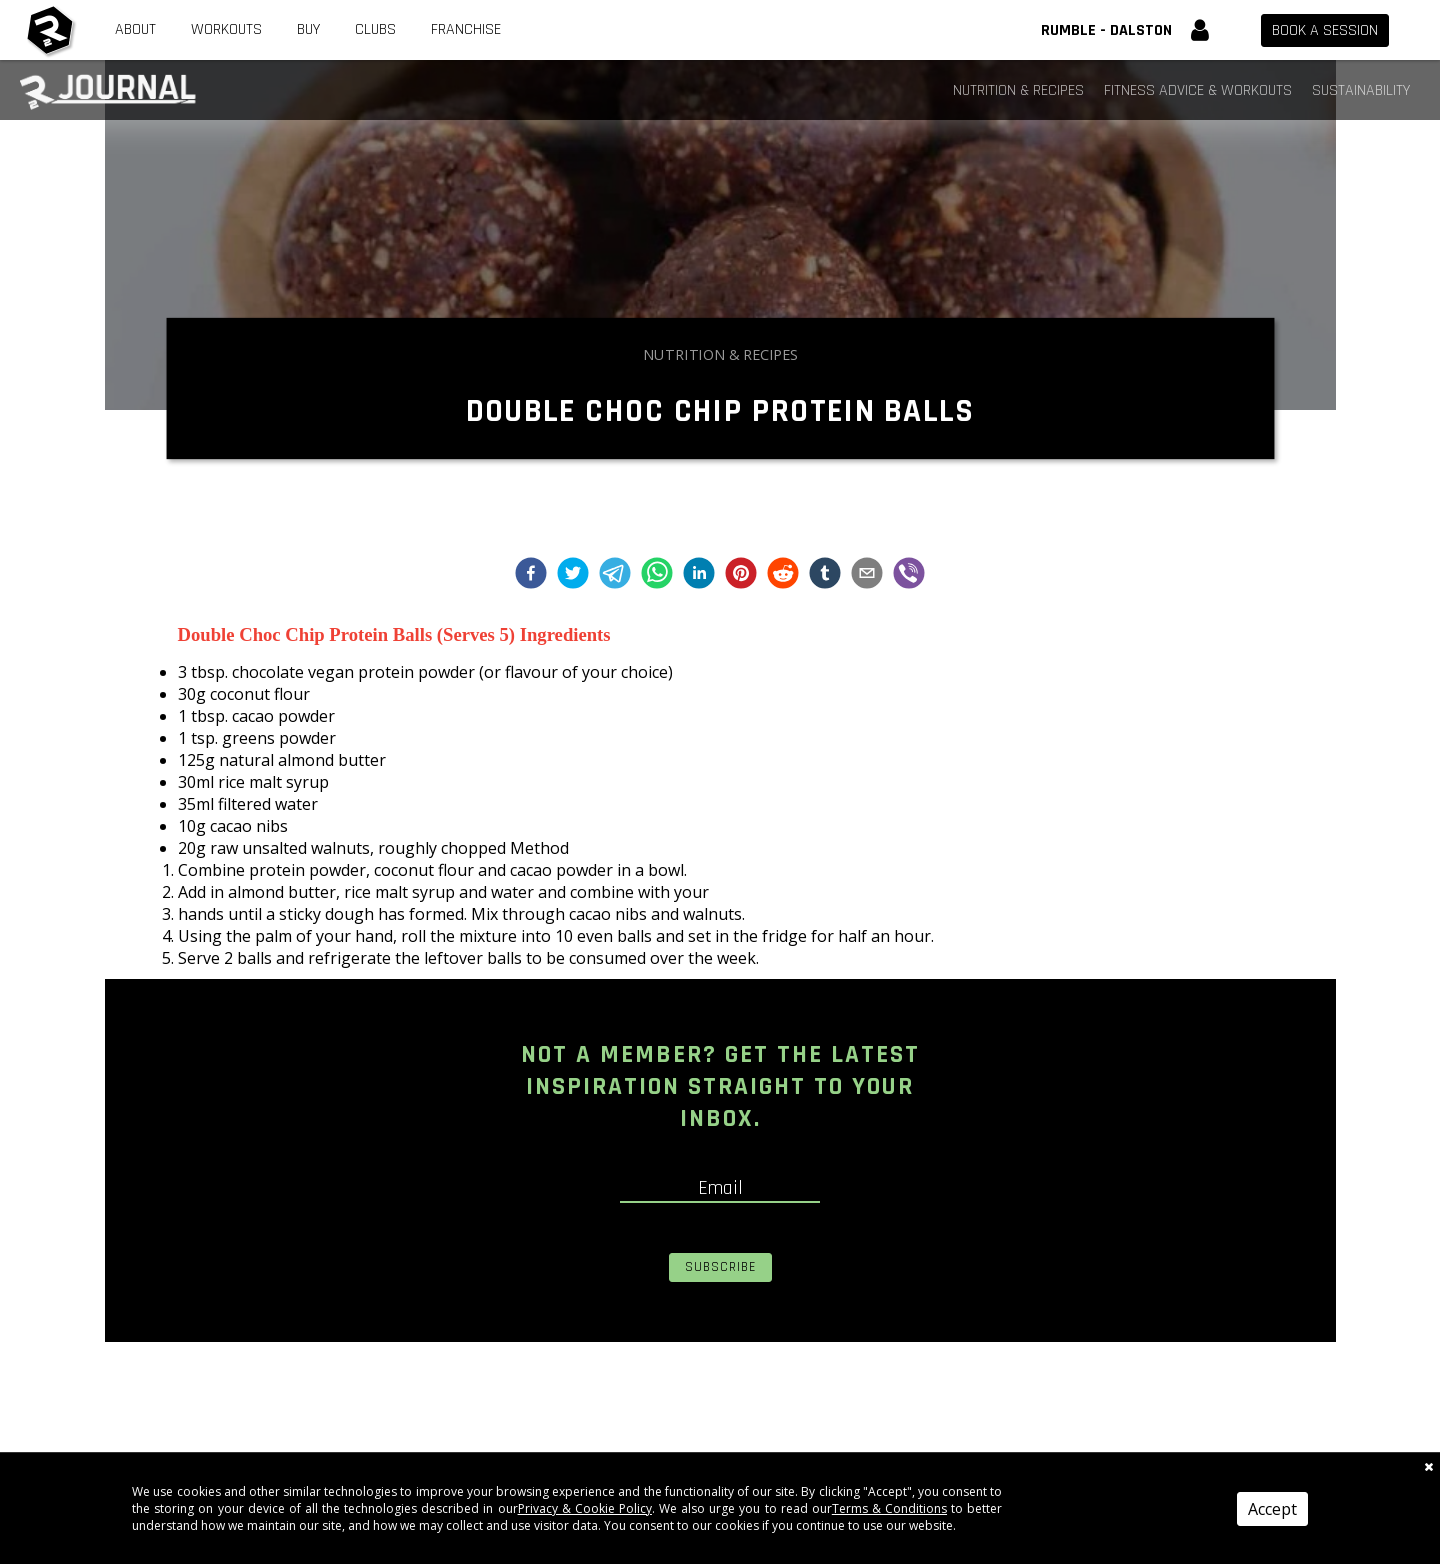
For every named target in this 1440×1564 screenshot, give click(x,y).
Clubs (375, 29)
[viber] (909, 575)
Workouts (226, 29)
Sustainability (1361, 90)
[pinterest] (741, 575)
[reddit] (783, 575)
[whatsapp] (657, 575)
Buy (308, 29)
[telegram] (615, 575)
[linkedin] (699, 575)
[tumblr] (825, 575)
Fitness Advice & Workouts (1198, 90)
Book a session (1325, 30)
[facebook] (531, 575)
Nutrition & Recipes (1018, 90)
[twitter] (573, 575)
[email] (867, 575)
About (135, 29)
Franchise (466, 29)
